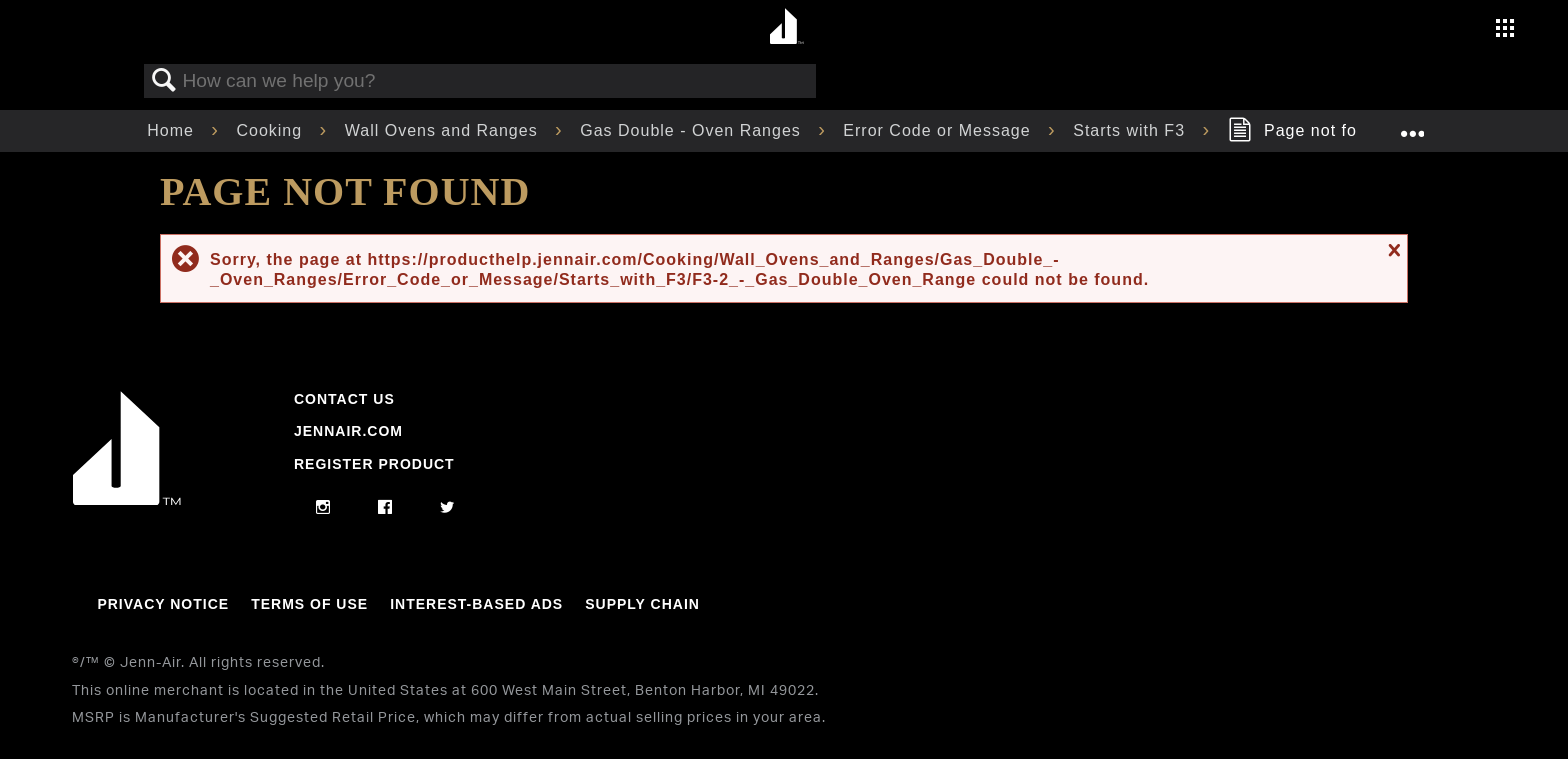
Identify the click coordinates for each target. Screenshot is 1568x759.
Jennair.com (348, 431)
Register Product (374, 464)
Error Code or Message (939, 130)
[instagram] (323, 508)
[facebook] (385, 508)
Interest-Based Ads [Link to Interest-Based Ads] (476, 604)
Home (173, 130)
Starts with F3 (1131, 130)
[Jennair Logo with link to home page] (127, 500)
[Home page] (786, 27)
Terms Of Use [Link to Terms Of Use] (309, 604)
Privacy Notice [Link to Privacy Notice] (163, 604)
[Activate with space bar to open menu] (1505, 30)
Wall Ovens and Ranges (444, 130)
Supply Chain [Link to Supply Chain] (642, 604)
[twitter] (447, 508)
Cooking (271, 130)
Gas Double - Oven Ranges (693, 130)
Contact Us (344, 399)
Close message (1392, 250)
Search (164, 81)
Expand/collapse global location (1412, 125)
